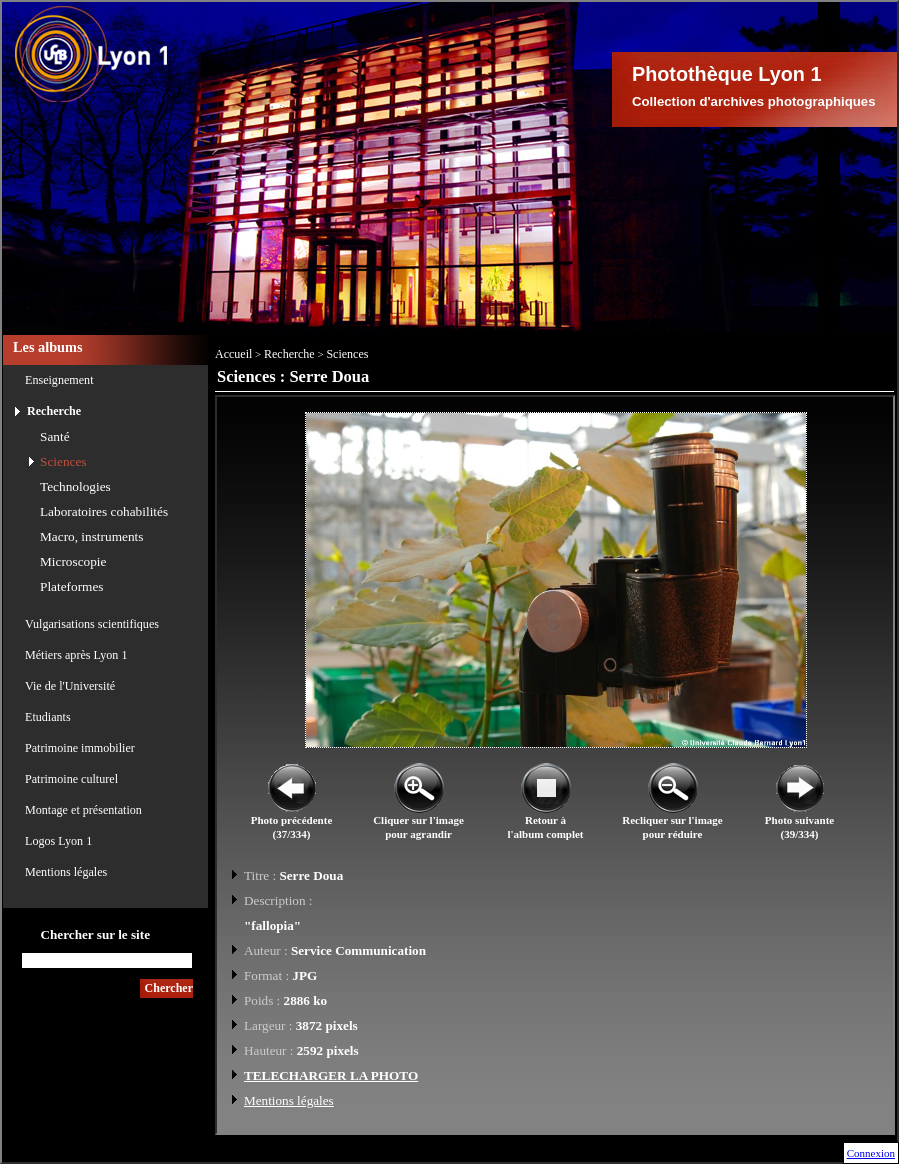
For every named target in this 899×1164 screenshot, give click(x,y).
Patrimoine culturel (71, 779)
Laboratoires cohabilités (104, 511)
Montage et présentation (83, 810)
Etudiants (48, 717)
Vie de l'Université (70, 686)
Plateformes (72, 586)
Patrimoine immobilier (80, 748)
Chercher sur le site (95, 934)
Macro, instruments (91, 536)
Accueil (233, 354)
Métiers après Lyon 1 (76, 655)
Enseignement (59, 380)
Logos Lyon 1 (58, 841)
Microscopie (73, 561)
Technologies (75, 486)
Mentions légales (66, 872)
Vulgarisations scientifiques (92, 624)
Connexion (871, 1153)
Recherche (54, 411)
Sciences (63, 461)
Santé (55, 436)
